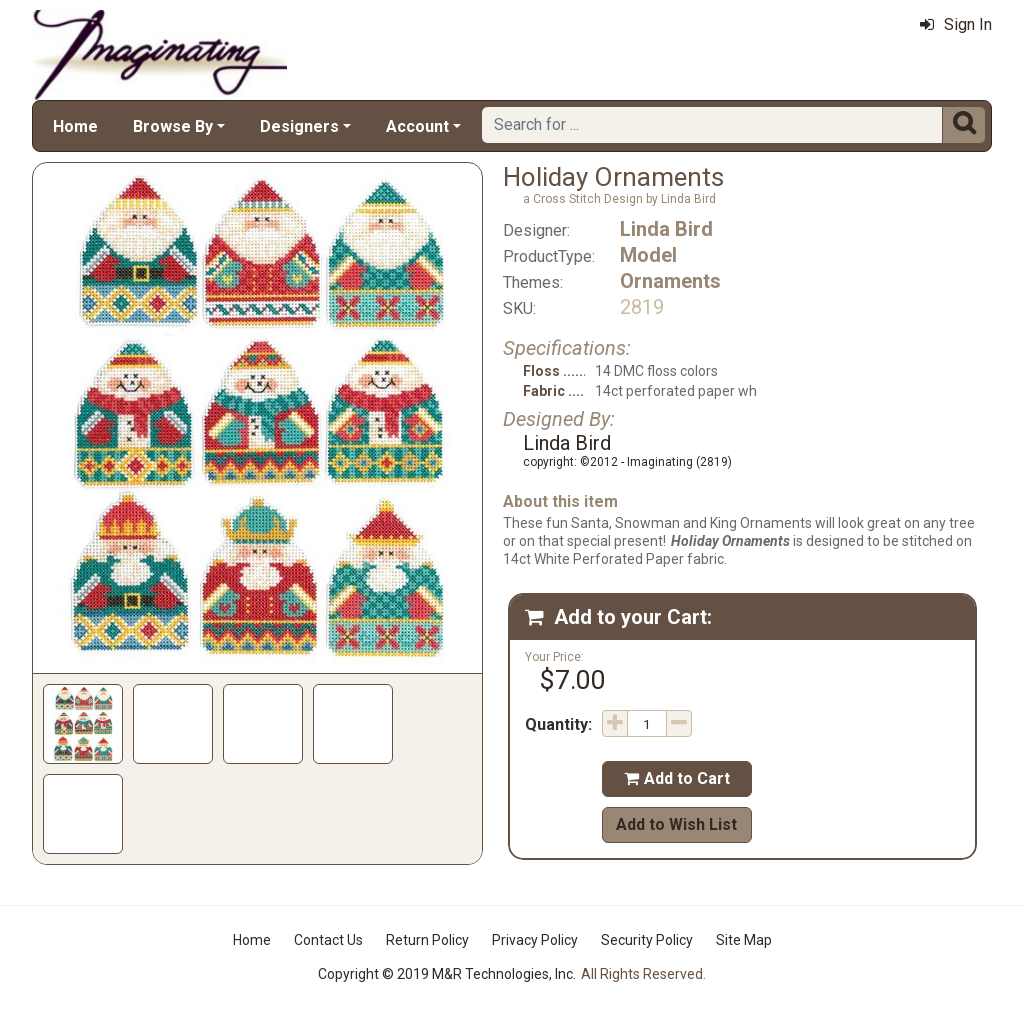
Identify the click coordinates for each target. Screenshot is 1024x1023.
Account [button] (417, 126)
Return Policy (427, 940)
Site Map (744, 940)
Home (75, 126)
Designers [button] (299, 126)
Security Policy (647, 940)
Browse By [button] (173, 126)
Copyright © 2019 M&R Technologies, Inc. (447, 974)
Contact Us (328, 940)
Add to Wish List (676, 824)
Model (648, 255)
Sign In (956, 24)
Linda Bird (666, 229)
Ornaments (670, 281)
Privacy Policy (535, 940)
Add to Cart (677, 778)
